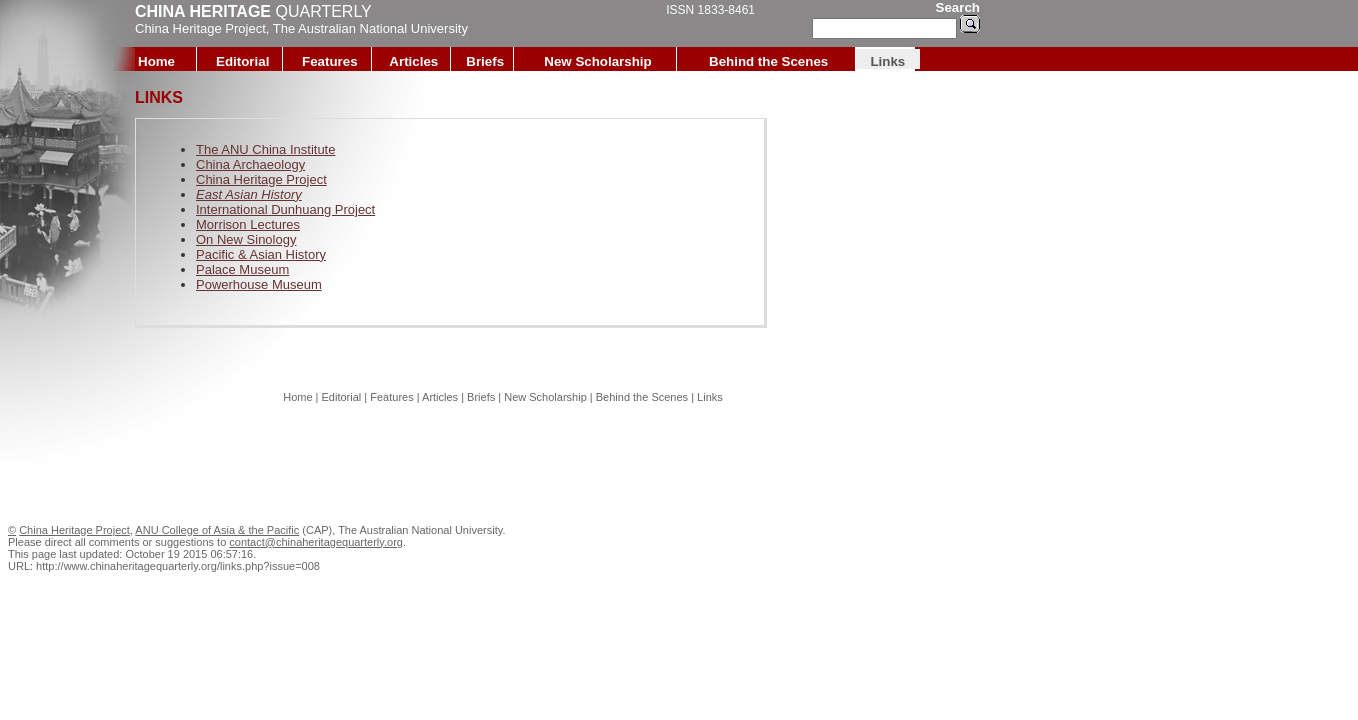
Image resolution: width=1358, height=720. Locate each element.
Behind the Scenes (768, 61)
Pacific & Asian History (261, 254)
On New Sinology (246, 239)
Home (156, 61)
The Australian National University (370, 28)
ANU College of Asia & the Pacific (217, 530)
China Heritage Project (200, 28)
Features (330, 61)
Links (887, 61)
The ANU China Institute (265, 149)
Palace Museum (242, 269)
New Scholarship (597, 61)
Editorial (242, 61)
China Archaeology (250, 164)
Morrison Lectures (248, 224)
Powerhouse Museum (259, 284)
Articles (413, 61)
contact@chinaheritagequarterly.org (316, 542)
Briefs (485, 61)
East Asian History (249, 194)
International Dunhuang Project (285, 209)
